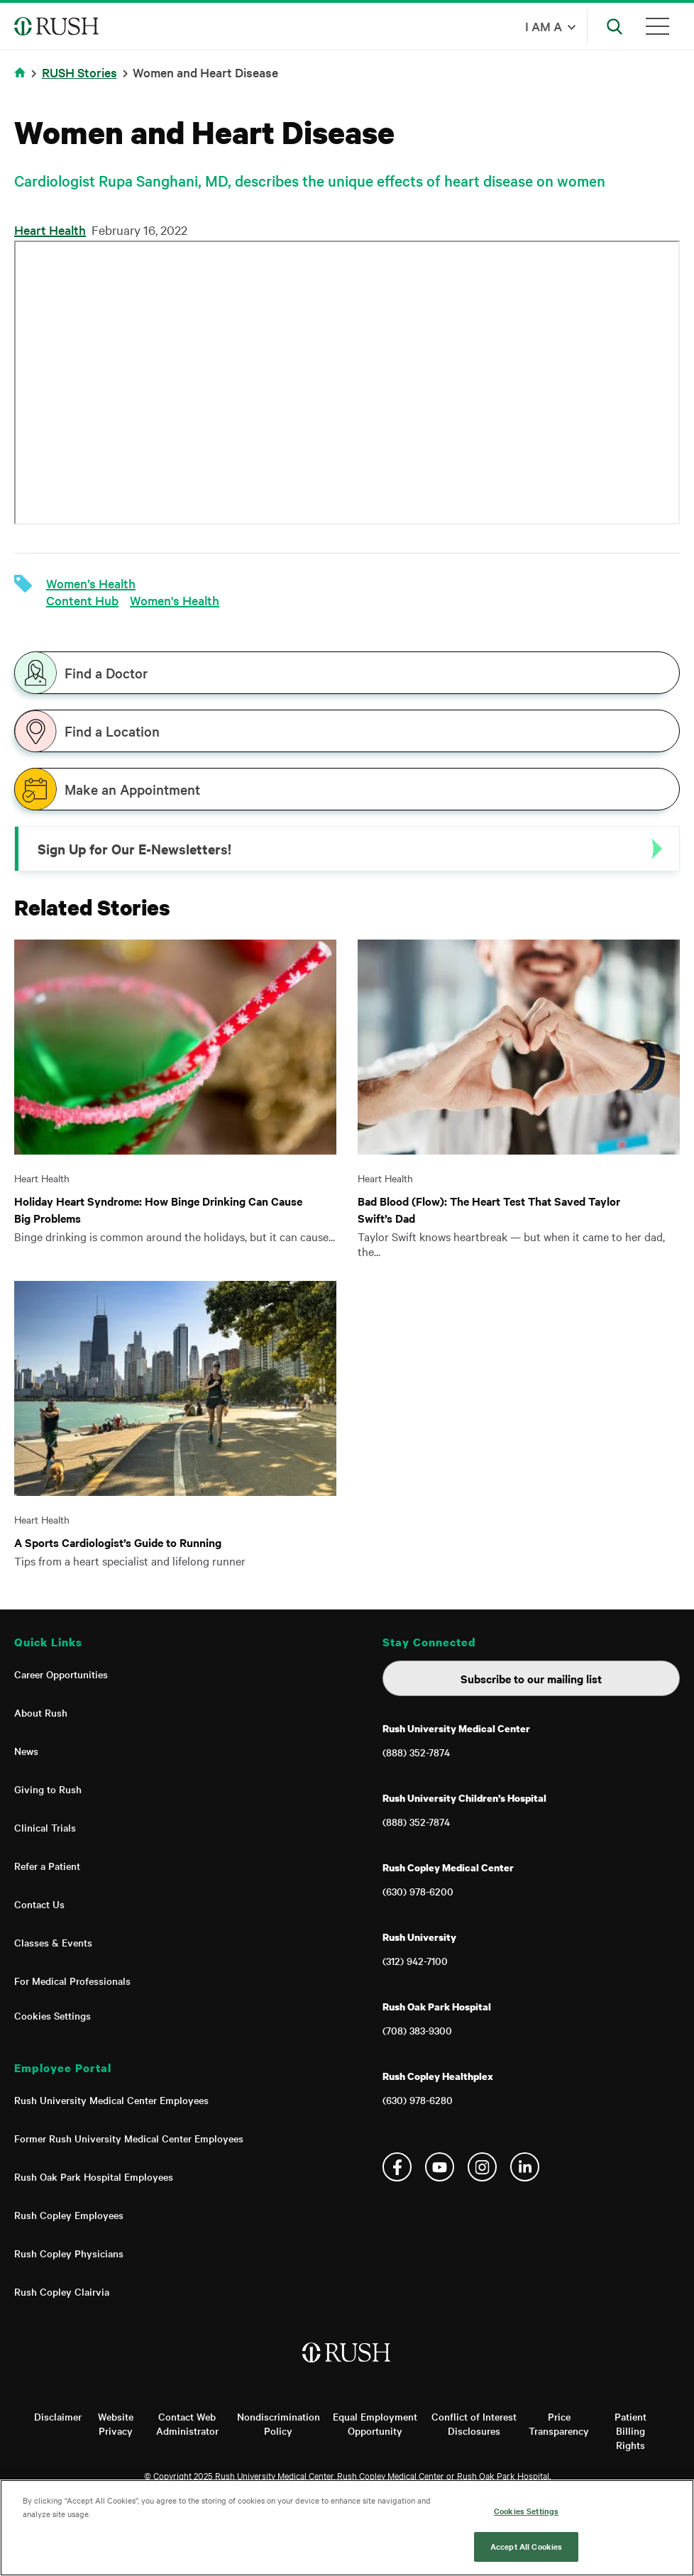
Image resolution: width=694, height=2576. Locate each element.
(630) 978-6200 (417, 1891)
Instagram (482, 2166)
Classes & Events (53, 1942)
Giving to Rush (48, 1789)
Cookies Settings (52, 2015)
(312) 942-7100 (415, 1961)
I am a (543, 26)
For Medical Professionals (72, 1981)
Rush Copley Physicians (68, 2253)
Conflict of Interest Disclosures (474, 2423)
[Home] (347, 2367)
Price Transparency (559, 2423)
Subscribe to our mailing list (531, 1678)
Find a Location (112, 731)
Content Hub (82, 600)
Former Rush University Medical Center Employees (128, 2138)
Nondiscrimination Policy (278, 2423)
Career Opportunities (61, 1674)
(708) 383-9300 (417, 2030)
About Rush (40, 1712)
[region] (347, 2527)
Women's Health (174, 600)
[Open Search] (614, 26)
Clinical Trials (45, 1827)
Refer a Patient (47, 1866)
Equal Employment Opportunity (375, 2423)
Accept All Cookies (526, 2546)
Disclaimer (58, 2416)
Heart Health (50, 229)
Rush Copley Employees (68, 2215)
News (26, 1751)
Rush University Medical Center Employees (111, 2100)
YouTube (439, 2166)
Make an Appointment (132, 789)
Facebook (397, 2166)
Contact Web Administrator (187, 2423)
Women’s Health (91, 583)
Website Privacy (115, 2423)
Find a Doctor (106, 673)
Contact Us (39, 1904)
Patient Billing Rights (630, 2430)
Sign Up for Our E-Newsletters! (134, 849)
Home (20, 72)
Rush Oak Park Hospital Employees (93, 2176)
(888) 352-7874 (416, 1752)
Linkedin (524, 2166)
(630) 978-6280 (417, 2100)
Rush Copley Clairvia (61, 2291)
